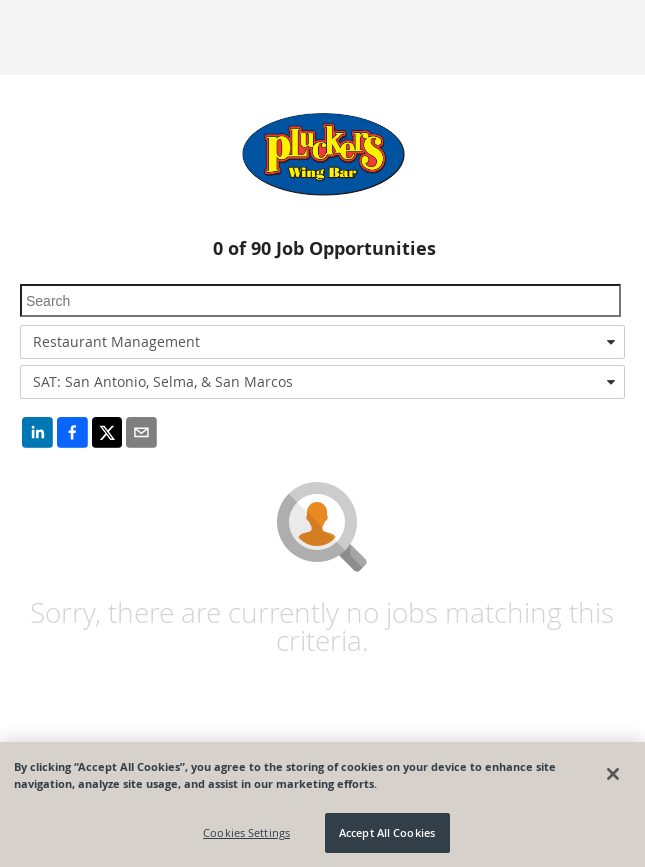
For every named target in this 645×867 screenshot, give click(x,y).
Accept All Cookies (387, 832)
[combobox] (322, 342)
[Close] (613, 774)
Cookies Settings (246, 832)
